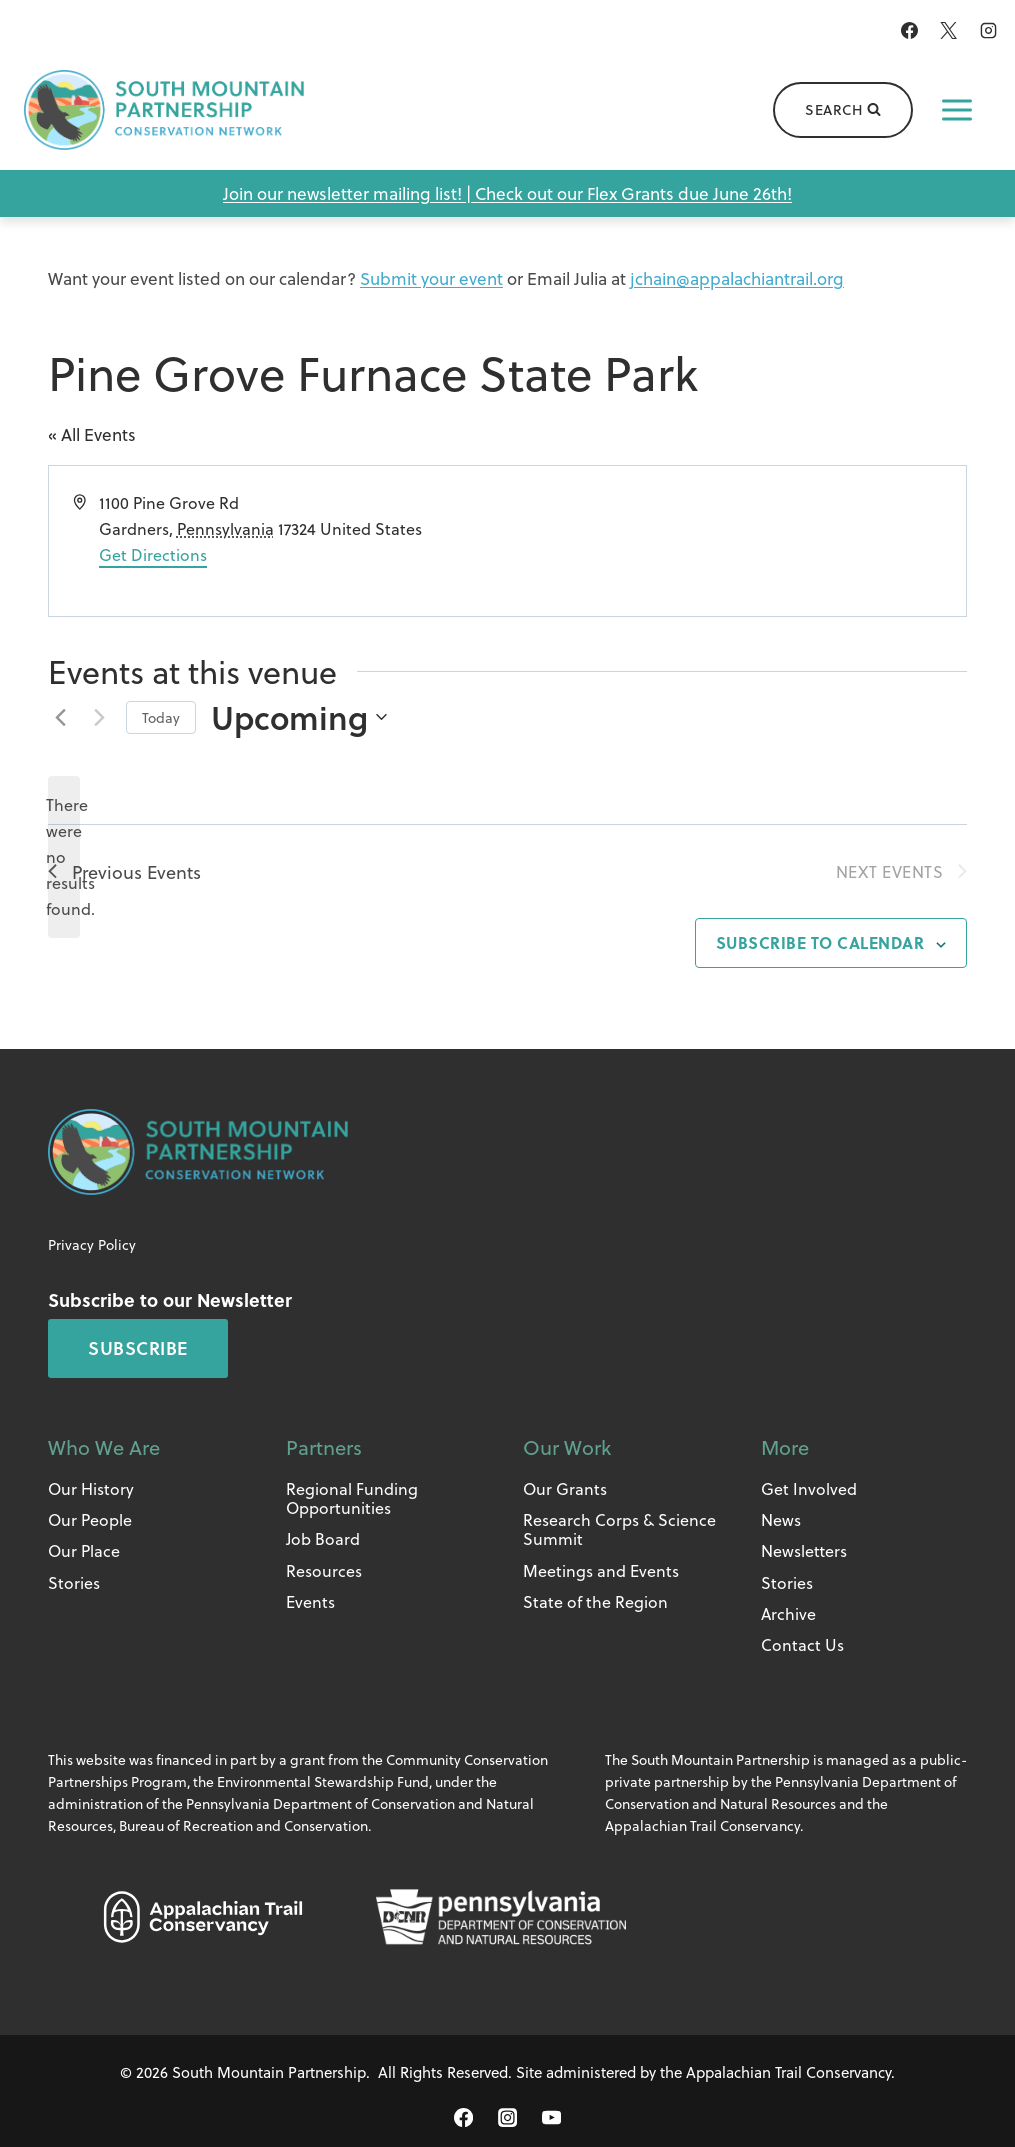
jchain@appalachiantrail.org (737, 278)
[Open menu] (957, 110)
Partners (324, 1447)
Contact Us (802, 1644)
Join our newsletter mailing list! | (349, 193)
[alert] (64, 857)
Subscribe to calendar (820, 942)
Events (310, 1601)
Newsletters (804, 1550)
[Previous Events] (60, 717)
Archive (788, 1613)
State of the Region (595, 1601)
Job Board (323, 1538)
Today (161, 717)
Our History (91, 1488)
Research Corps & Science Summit (619, 1529)
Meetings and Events (601, 1570)
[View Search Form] (843, 110)
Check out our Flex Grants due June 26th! (633, 193)
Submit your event (431, 278)
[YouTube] (551, 2118)
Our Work (567, 1447)
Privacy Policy (92, 1244)
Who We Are (104, 1447)
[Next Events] (99, 717)
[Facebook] (910, 30)
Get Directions (153, 554)
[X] (949, 30)
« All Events (92, 434)
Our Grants (565, 1488)
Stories (74, 1582)
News (781, 1519)
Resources (324, 1570)
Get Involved (809, 1488)
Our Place (84, 1550)
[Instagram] (988, 30)
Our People (90, 1519)
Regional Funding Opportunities (352, 1498)
